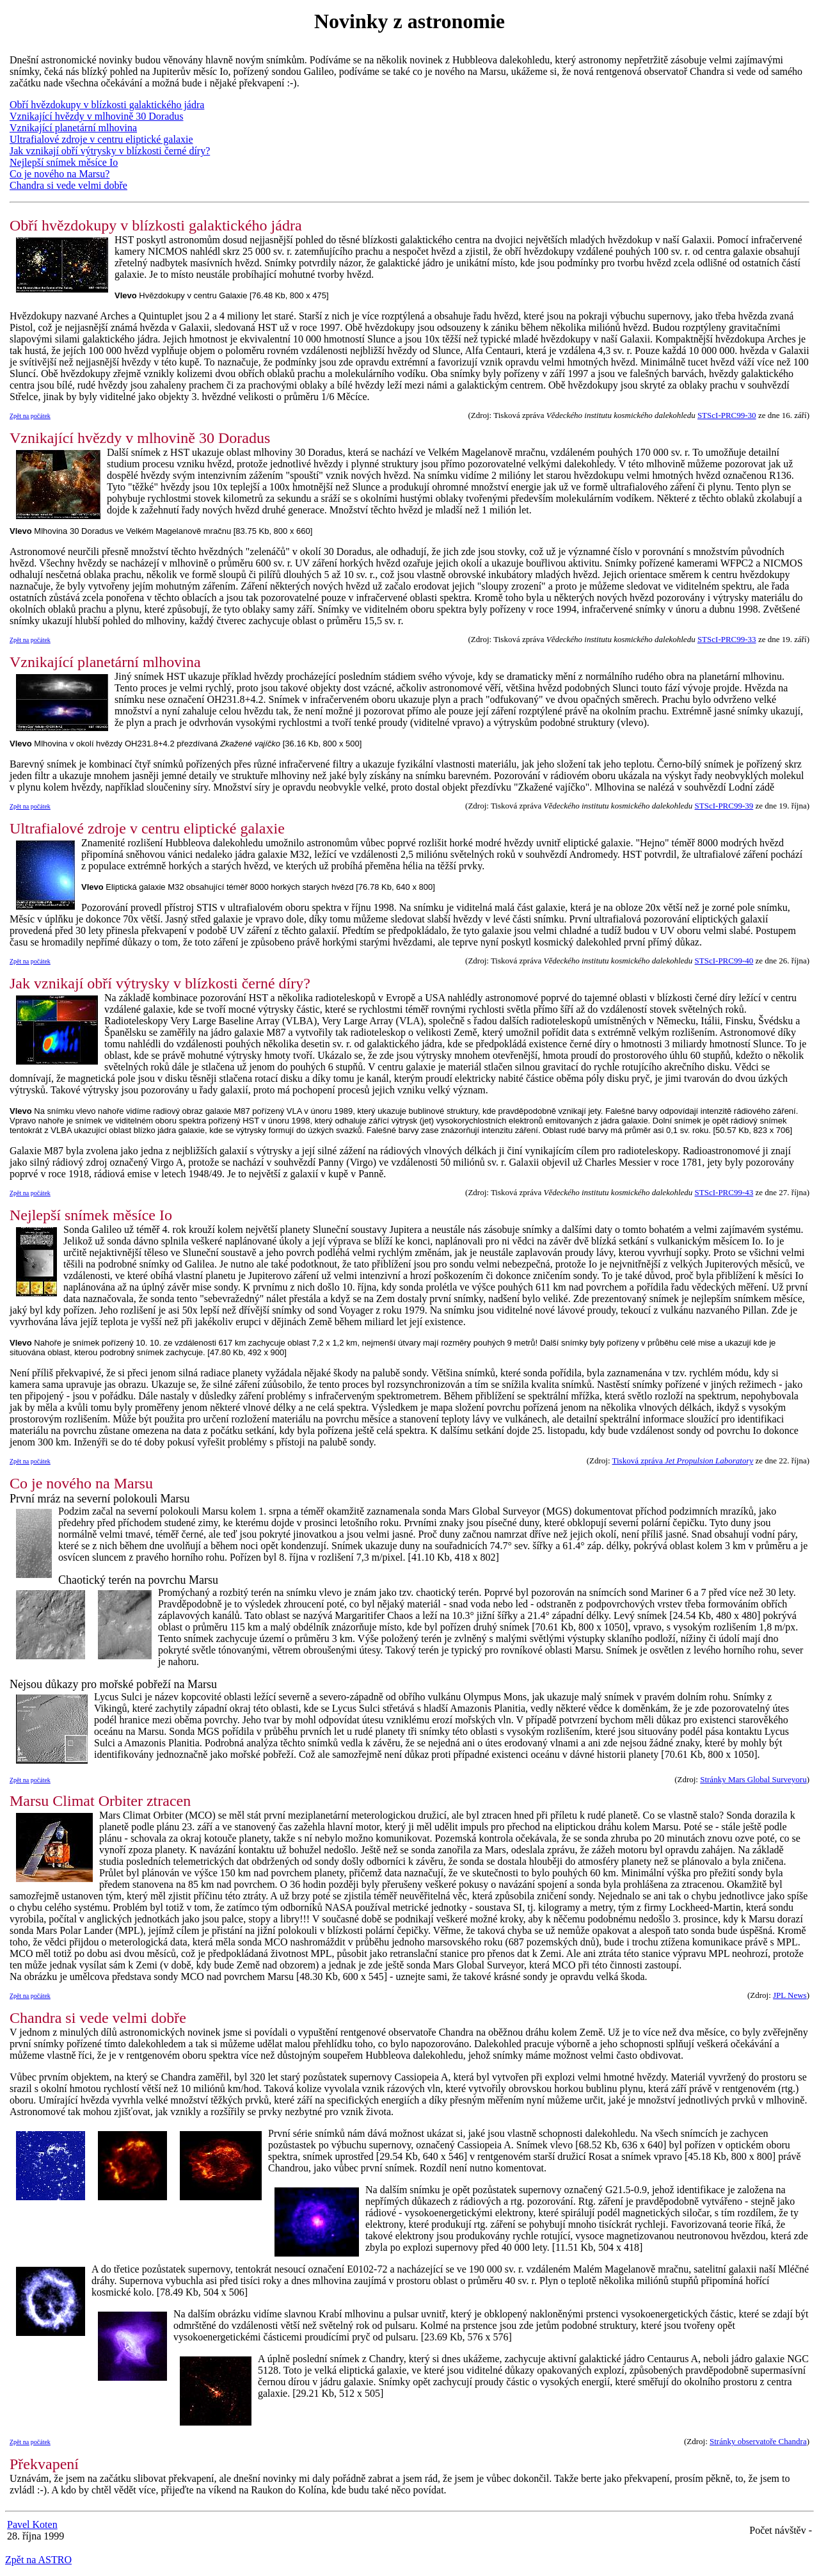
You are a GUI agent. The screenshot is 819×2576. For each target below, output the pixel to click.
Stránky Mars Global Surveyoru (753, 1779)
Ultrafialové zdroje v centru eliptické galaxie (101, 139)
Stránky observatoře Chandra (758, 2441)
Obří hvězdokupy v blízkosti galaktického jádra (107, 104)
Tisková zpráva (683, 1460)
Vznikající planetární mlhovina (73, 127)
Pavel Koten (32, 2524)
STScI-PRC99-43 (724, 1192)
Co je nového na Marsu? (59, 173)
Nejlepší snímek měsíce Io (64, 162)
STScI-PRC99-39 (724, 805)
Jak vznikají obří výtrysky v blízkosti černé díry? (110, 150)
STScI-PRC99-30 (726, 415)
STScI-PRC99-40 (724, 960)
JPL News (790, 1995)
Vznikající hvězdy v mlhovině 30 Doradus (97, 116)
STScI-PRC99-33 (726, 639)
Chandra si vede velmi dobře (68, 185)
